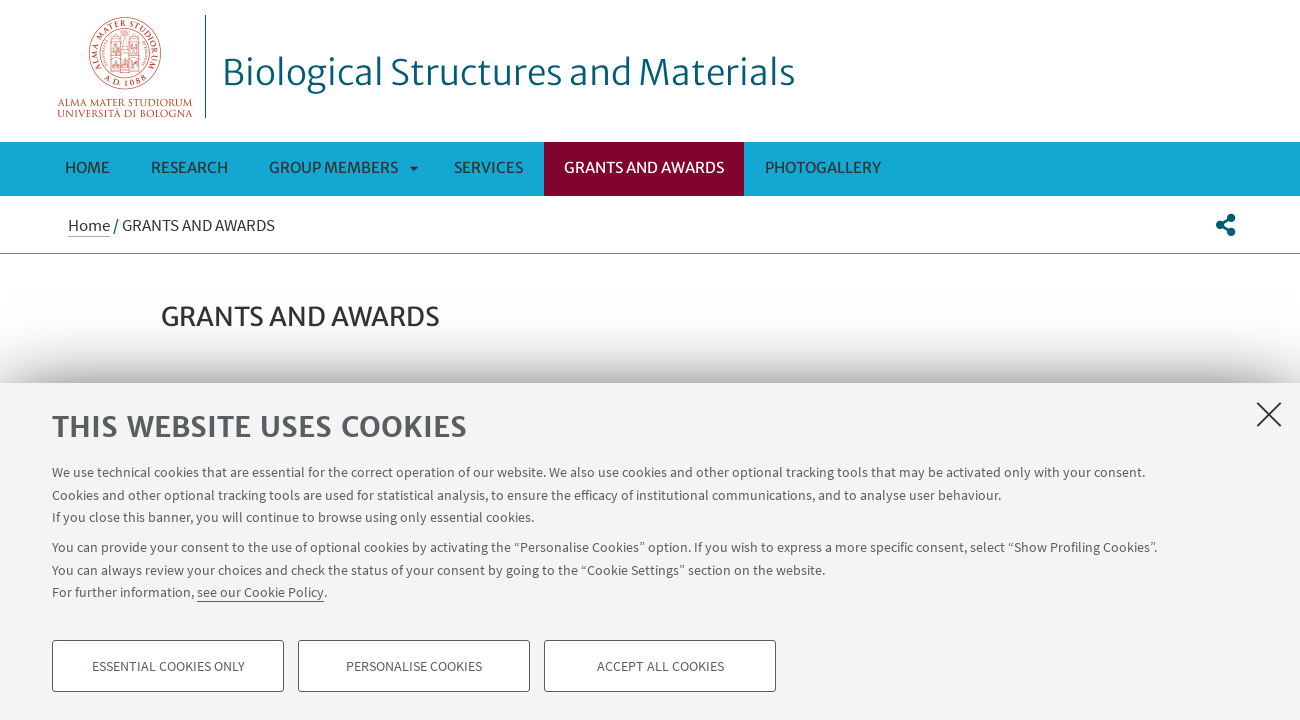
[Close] (1269, 414)
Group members (333, 167)
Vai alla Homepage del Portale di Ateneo (125, 66)
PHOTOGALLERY (823, 167)
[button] (1225, 225)
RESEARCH (189, 167)
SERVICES (488, 167)
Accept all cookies (660, 666)
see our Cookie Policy (260, 592)
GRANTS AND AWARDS (644, 167)
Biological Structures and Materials (509, 73)
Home (87, 167)
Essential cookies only (168, 666)
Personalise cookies (414, 666)
